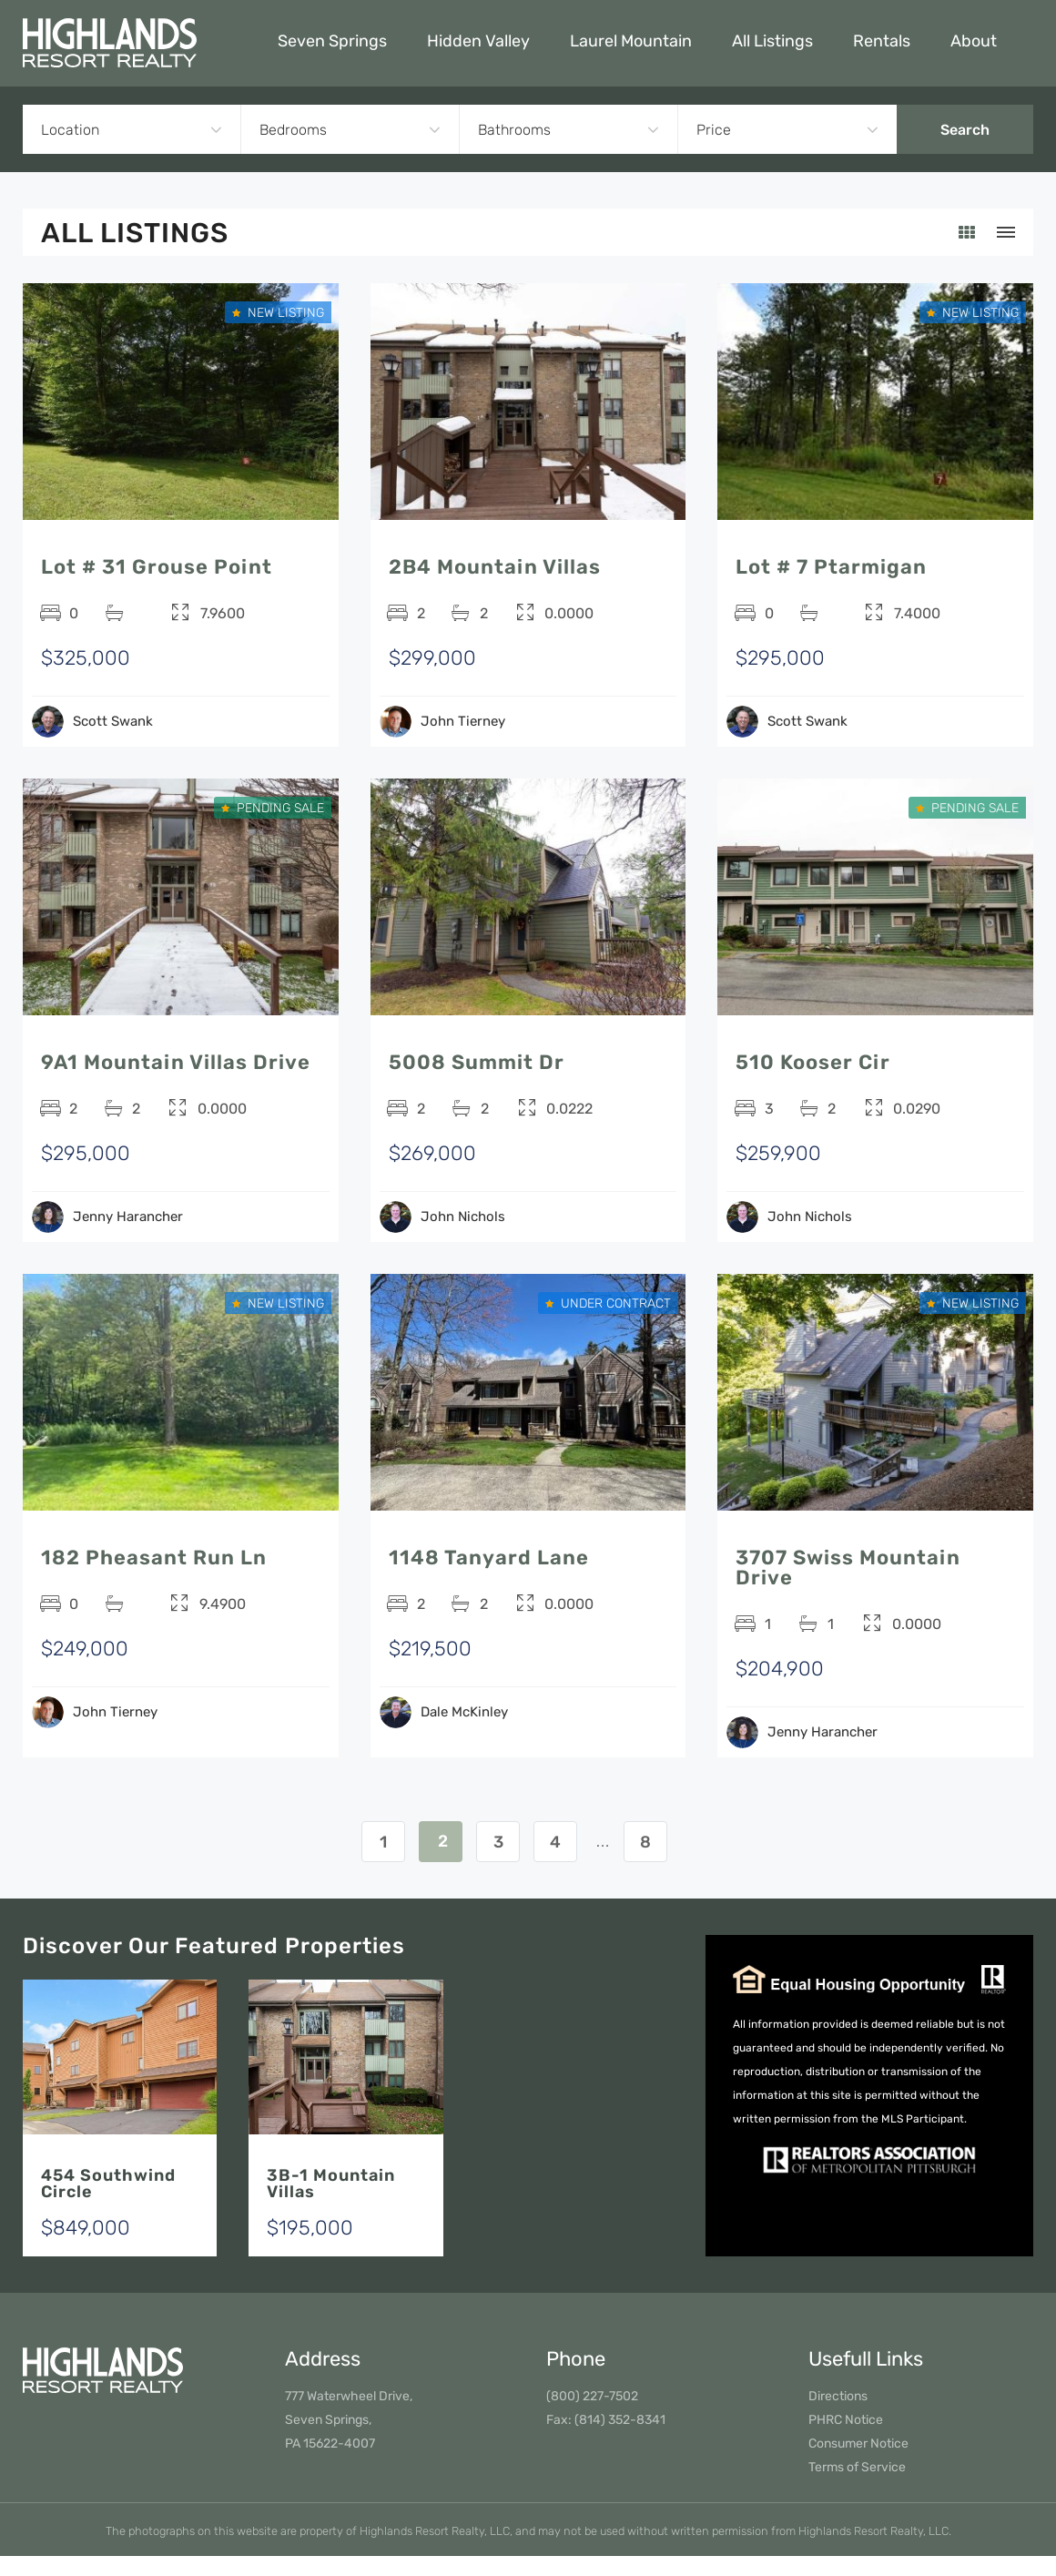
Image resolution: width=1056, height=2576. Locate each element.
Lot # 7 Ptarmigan (831, 567)
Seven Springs (332, 41)
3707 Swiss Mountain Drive (848, 1567)
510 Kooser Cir (813, 1062)
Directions (838, 2396)
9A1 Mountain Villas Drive (175, 1062)
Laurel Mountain (631, 41)
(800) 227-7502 (592, 2396)
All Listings (772, 41)
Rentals (881, 41)
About (973, 41)
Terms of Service (857, 2467)
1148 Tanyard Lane (489, 1557)
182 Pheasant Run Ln (154, 1557)
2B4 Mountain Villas (495, 567)
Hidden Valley (478, 41)
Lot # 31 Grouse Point (156, 567)
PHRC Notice (845, 2420)
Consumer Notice (858, 2443)
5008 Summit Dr (476, 1062)
